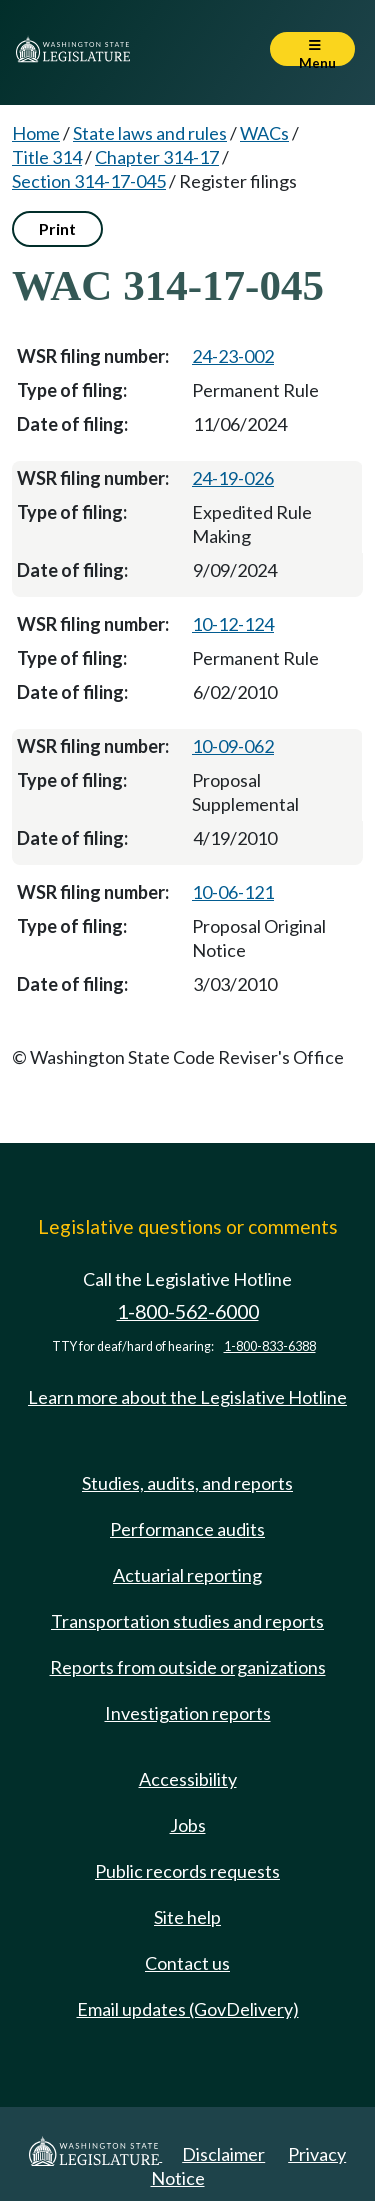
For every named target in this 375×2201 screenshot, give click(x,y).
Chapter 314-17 (157, 157)
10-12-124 (233, 624)
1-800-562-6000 (188, 1311)
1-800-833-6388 (270, 1346)
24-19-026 (233, 478)
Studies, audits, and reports (187, 1483)
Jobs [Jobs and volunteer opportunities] (188, 1825)
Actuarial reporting (187, 1575)
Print (57, 228)
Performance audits (187, 1529)
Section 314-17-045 (89, 181)
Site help (187, 1917)
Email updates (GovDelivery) (188, 2009)
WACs (264, 133)
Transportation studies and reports (187, 1621)
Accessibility (188, 1779)
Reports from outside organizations (188, 1667)
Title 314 (47, 157)
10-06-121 (233, 892)
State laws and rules (150, 133)
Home (36, 133)
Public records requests (187, 1871)
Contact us (187, 1963)
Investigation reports (188, 1713)
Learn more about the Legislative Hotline (187, 1397)
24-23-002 (233, 356)
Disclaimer (223, 2154)
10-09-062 (233, 746)
